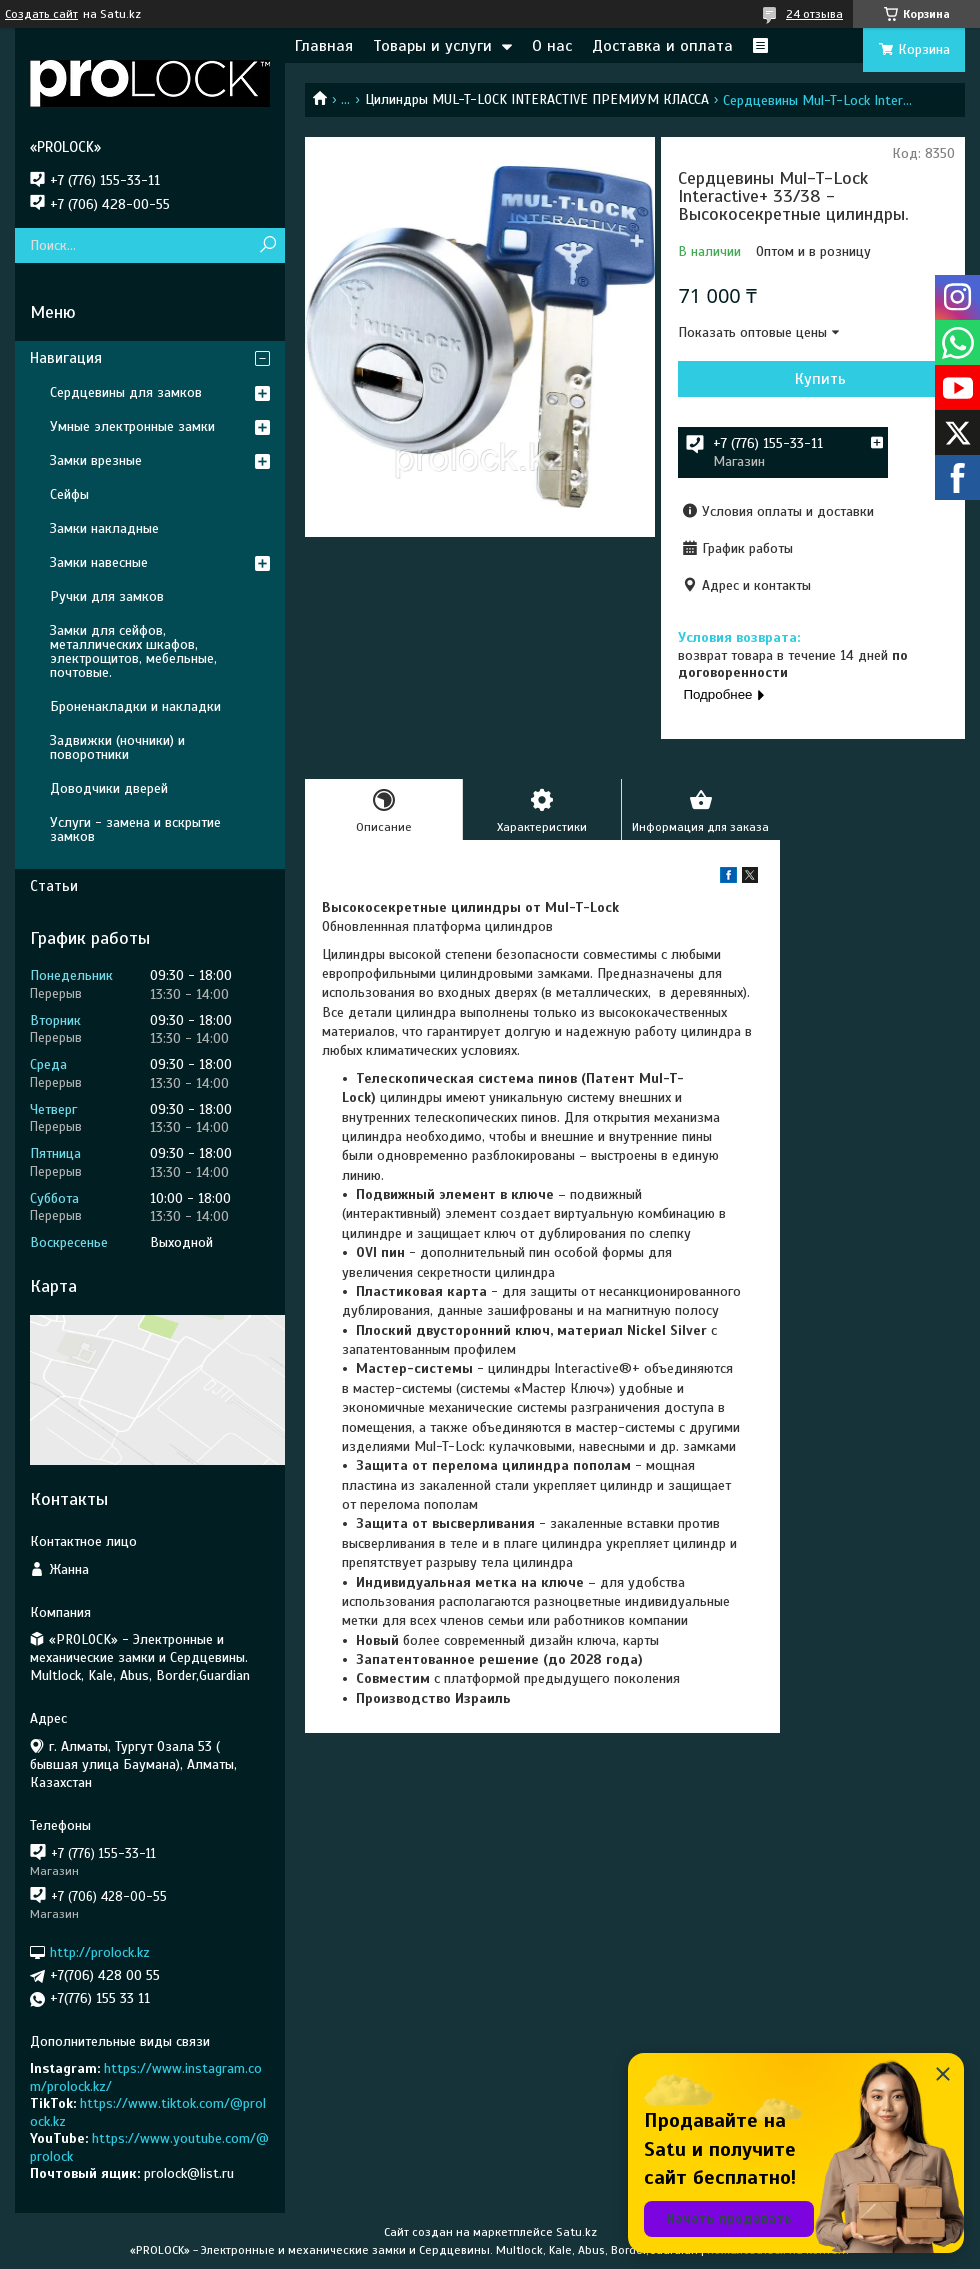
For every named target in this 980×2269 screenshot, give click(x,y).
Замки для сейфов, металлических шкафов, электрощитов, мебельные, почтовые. (133, 651)
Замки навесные (99, 562)
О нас (552, 46)
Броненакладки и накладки (135, 706)
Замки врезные (96, 460)
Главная (324, 46)
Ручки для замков (107, 596)
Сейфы (69, 494)
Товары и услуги (432, 46)
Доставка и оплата (662, 46)
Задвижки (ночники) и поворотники (117, 747)
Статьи (54, 886)
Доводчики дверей (109, 788)
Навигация (66, 358)
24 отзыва (814, 14)
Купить (820, 379)
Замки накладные (104, 528)
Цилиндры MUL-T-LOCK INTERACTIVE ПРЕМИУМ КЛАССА (537, 99)
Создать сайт (41, 14)
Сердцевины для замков (126, 392)
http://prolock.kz (100, 1952)
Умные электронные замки (132, 426)
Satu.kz (576, 2232)
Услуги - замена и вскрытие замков (135, 829)
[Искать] (267, 245)
